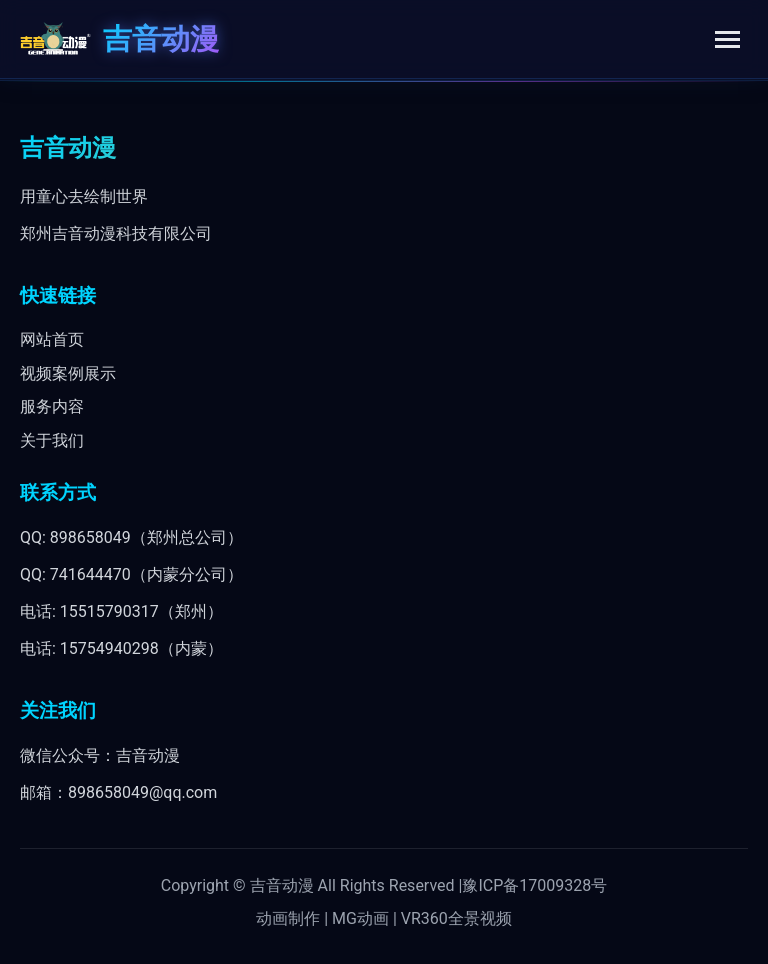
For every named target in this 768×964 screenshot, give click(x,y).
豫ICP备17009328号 (534, 885)
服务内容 (52, 406)
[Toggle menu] (727, 39)
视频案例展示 (68, 373)
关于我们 (52, 440)
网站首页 (52, 339)
